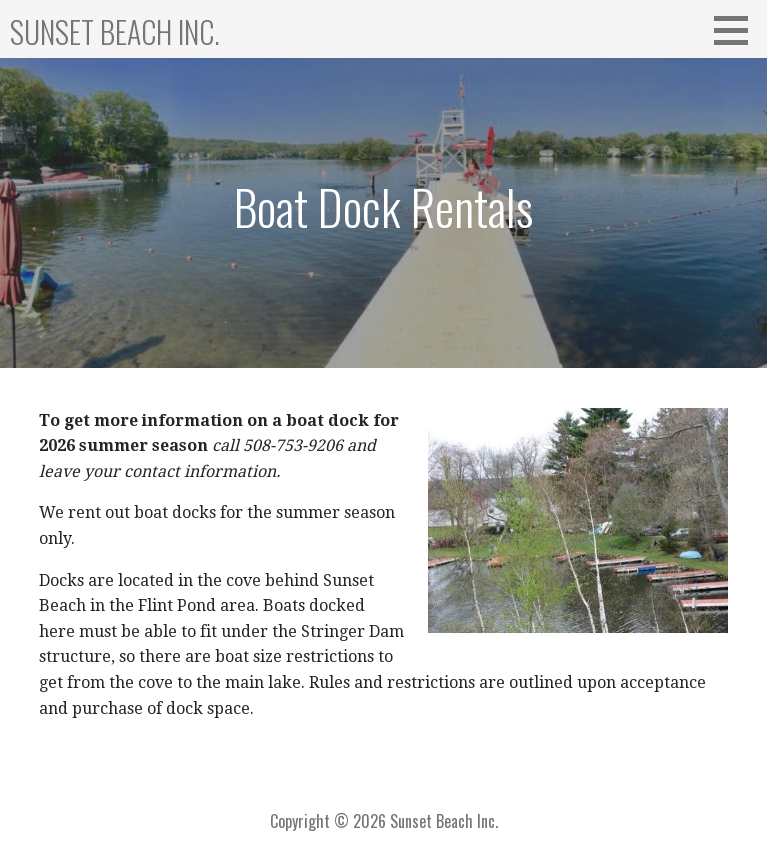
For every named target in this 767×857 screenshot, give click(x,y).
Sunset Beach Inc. (115, 31)
